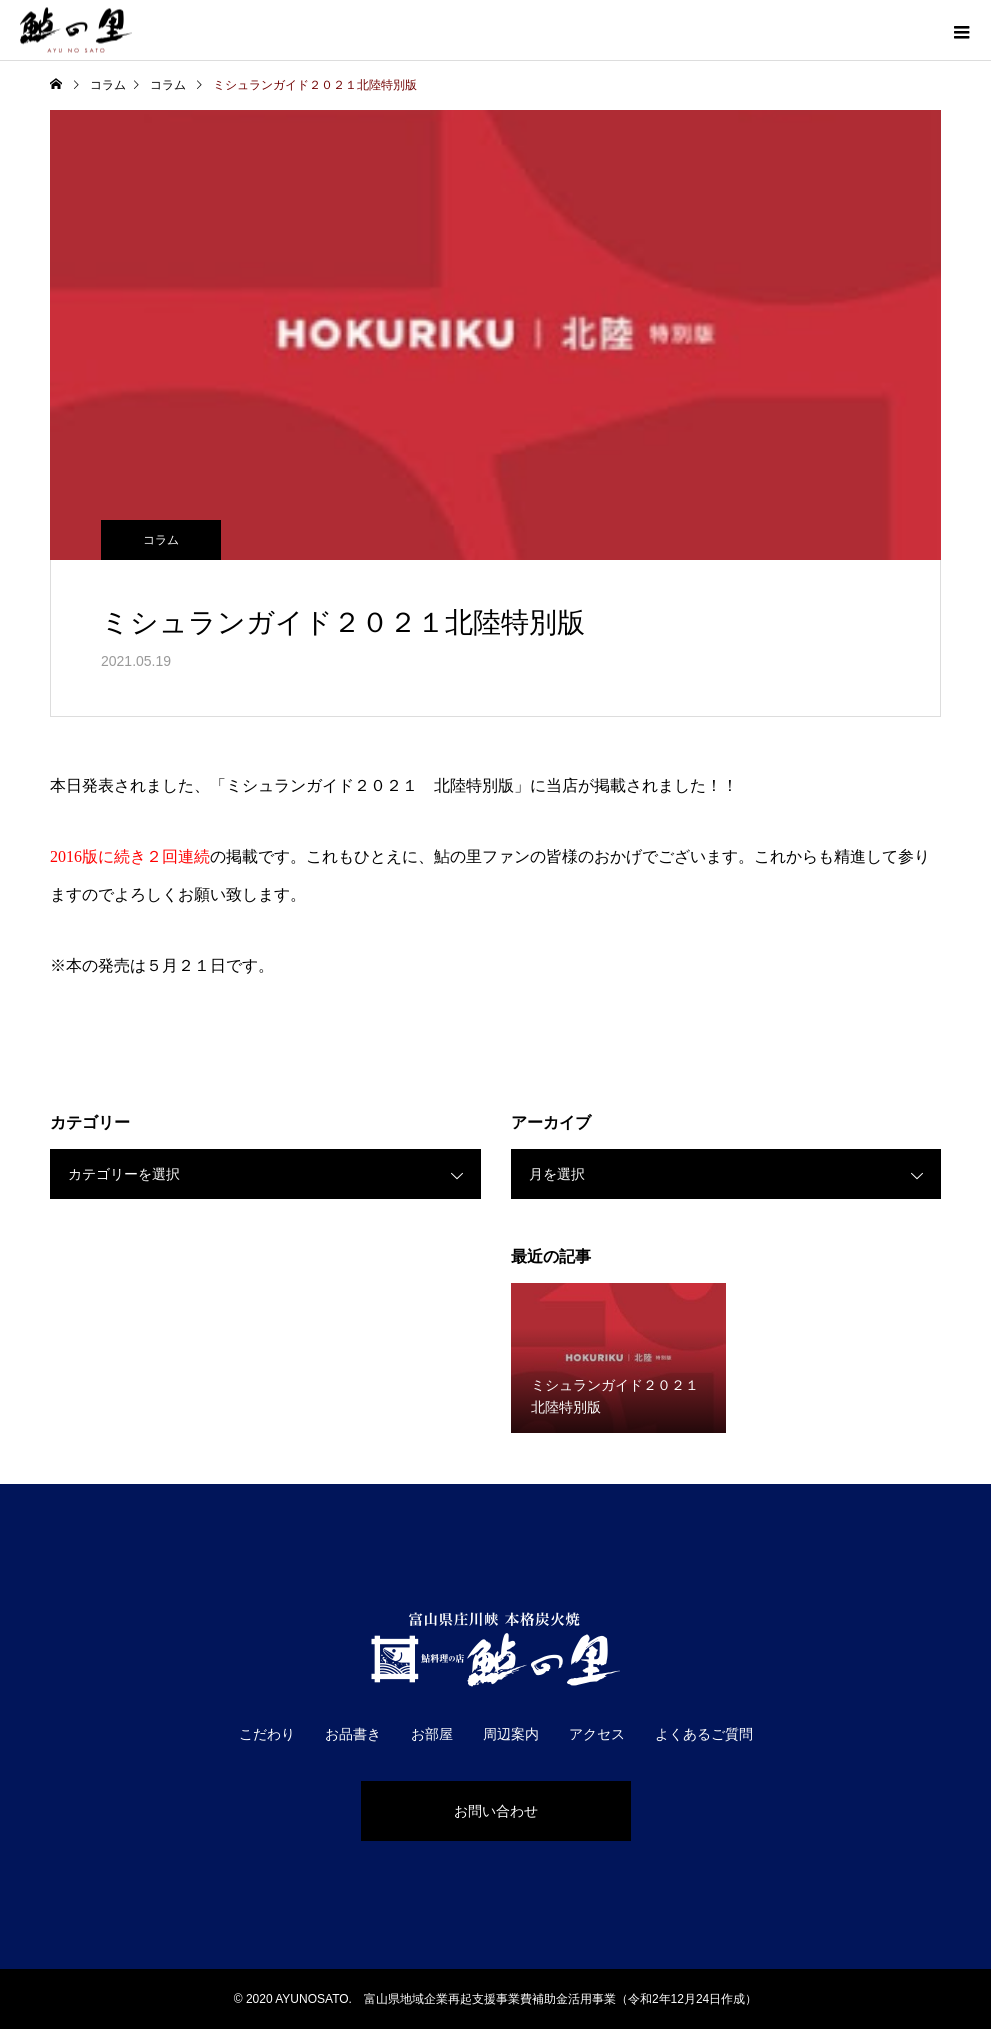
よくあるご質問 (704, 1734)
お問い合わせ (496, 1811)
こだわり (267, 1734)
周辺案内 (511, 1734)
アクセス (597, 1734)
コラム (161, 540)
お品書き (353, 1734)
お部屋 (432, 1734)
